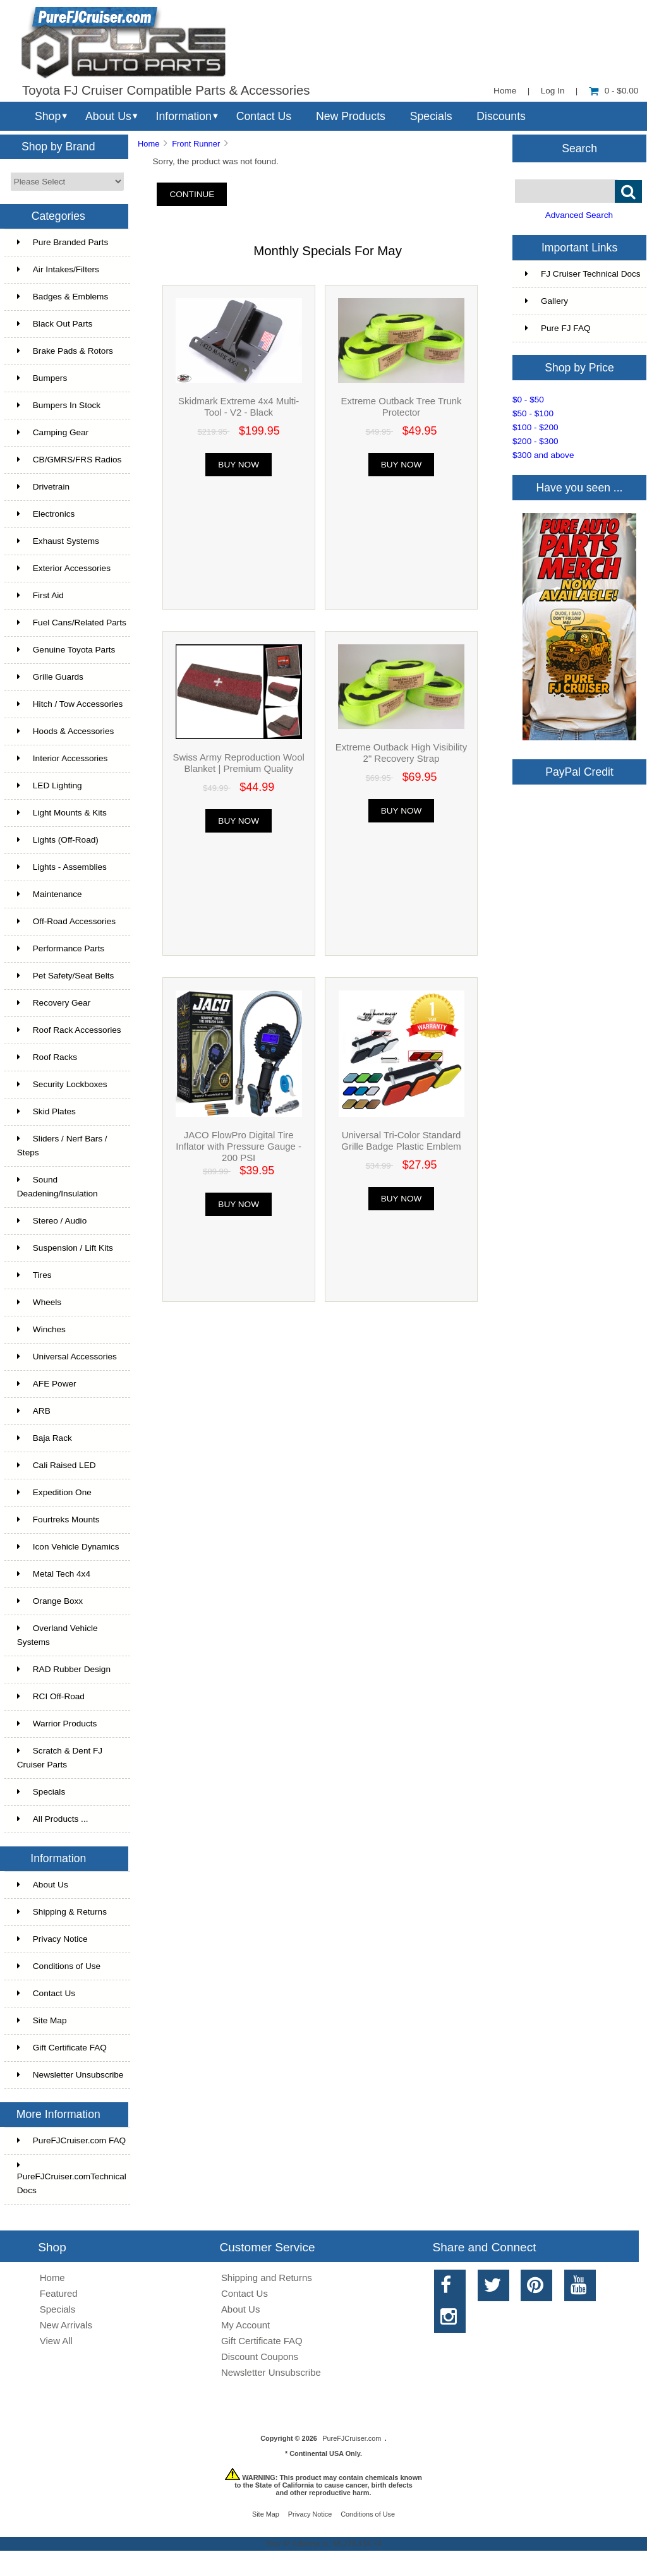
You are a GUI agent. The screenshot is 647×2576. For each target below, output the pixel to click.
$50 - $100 (532, 413)
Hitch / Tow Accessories (70, 704)
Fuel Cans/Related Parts (71, 622)
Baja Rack (44, 1438)
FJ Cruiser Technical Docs (583, 274)
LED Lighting (49, 785)
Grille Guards (50, 677)
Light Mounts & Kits (62, 812)
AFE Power (46, 1383)
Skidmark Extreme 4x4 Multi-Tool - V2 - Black (238, 406)
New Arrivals (66, 2325)
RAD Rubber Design (64, 1669)
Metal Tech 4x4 (53, 1574)
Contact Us (263, 116)
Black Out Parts (54, 323)
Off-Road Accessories (66, 921)
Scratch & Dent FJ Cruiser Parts (59, 1757)
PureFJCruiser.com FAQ (71, 2140)
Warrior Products (57, 1723)
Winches (41, 1329)
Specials (431, 116)
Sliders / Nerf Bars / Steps (62, 1145)
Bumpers (42, 378)
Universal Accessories (67, 1356)
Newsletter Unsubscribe (70, 2074)
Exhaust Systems (58, 541)
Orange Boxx (50, 1601)
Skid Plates (46, 1111)
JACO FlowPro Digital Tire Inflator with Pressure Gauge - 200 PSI (238, 1146)
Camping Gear (52, 432)
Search (579, 147)
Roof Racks (47, 1057)
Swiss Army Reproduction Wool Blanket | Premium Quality (239, 763)
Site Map (42, 2020)
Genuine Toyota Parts (66, 649)
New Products (350, 116)
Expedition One (54, 1492)
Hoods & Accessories (65, 731)
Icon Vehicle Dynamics (68, 1546)
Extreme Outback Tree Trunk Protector (401, 406)
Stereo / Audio (52, 1220)
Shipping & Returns (62, 1912)
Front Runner (196, 143)
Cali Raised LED (56, 1465)
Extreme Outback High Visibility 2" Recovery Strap (401, 753)
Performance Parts (60, 948)
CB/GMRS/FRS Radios (69, 459)
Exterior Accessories (64, 568)
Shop (48, 116)
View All (56, 2340)
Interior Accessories (62, 758)
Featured (59, 2293)
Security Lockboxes (62, 1084)
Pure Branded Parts (62, 242)
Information (184, 116)
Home (504, 90)
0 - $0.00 (614, 90)
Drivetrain (43, 486)
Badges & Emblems (62, 296)
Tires (34, 1275)
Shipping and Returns (266, 2277)
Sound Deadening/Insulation (57, 1186)
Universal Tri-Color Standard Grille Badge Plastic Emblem (401, 1140)
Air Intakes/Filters (58, 269)
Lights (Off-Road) (58, 840)
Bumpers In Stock (58, 405)
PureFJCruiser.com (351, 2438)
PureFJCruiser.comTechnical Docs (71, 2178)
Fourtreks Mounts (58, 1519)
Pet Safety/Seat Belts (65, 975)
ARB (34, 1411)
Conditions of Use (58, 1966)
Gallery (546, 301)
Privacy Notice (52, 1939)
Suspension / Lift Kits (65, 1248)
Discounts (501, 116)
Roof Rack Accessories (69, 1030)
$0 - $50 (528, 399)
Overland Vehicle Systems (57, 1635)
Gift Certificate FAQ (62, 2047)
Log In (553, 90)
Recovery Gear (53, 1003)
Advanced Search (579, 215)
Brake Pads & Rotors (65, 351)
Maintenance (49, 894)
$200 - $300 (535, 441)
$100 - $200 (535, 427)
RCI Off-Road (51, 1696)
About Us (108, 116)
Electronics (46, 514)
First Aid (40, 595)
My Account (245, 2325)
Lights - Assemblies (62, 867)
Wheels (39, 1302)
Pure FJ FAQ (558, 328)
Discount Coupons (259, 2356)
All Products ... (52, 1819)
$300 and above (543, 455)
